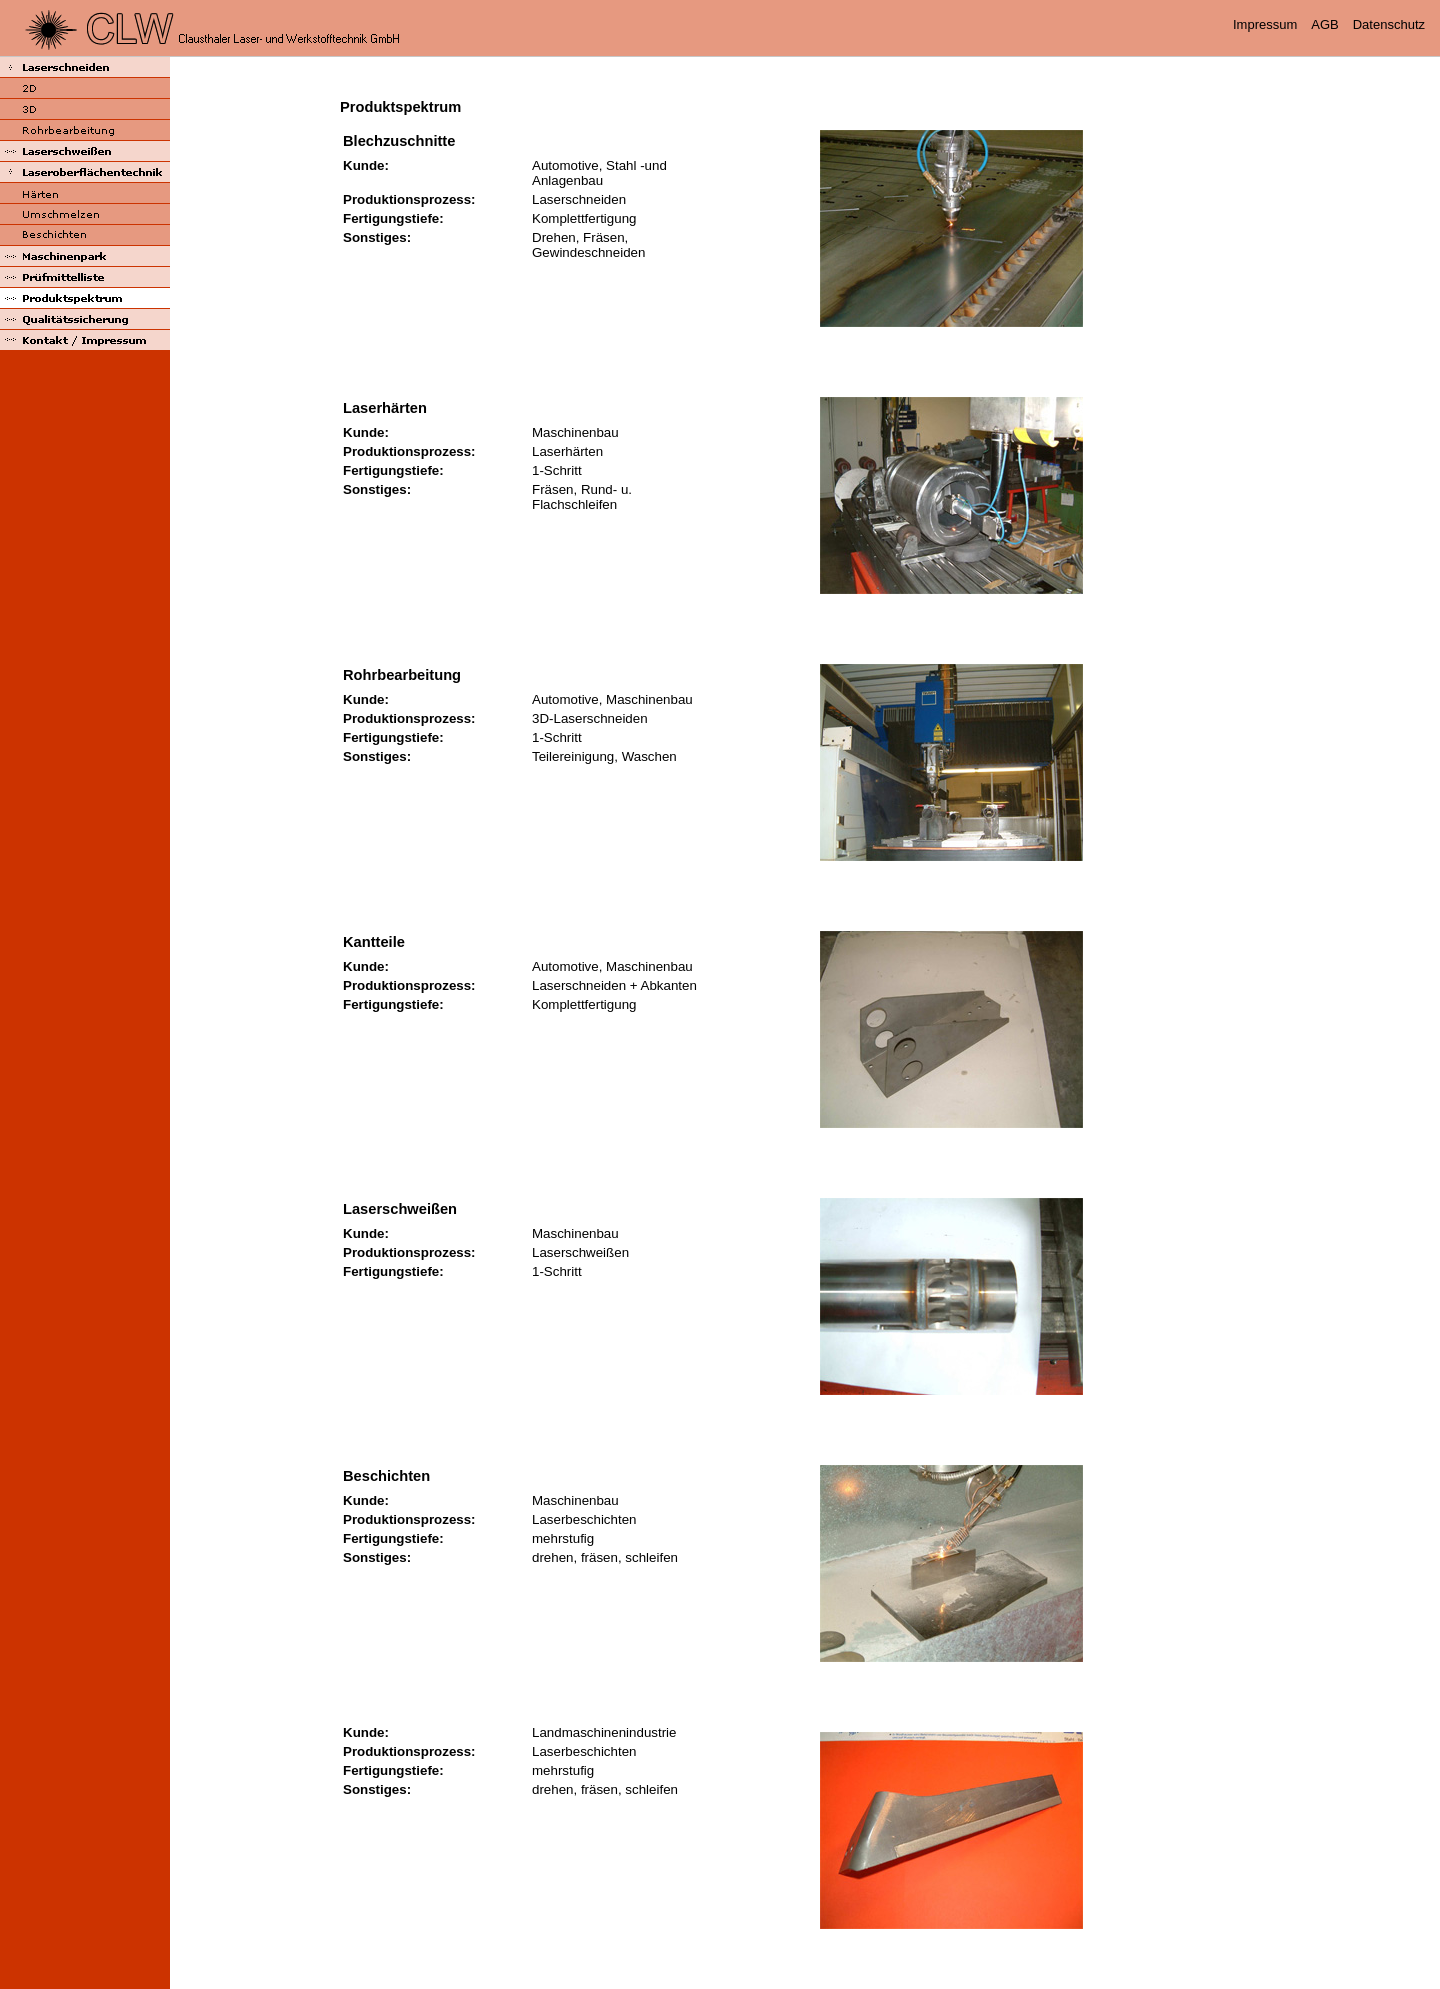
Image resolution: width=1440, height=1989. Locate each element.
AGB (1324, 24)
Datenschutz (1389, 24)
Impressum (1265, 24)
